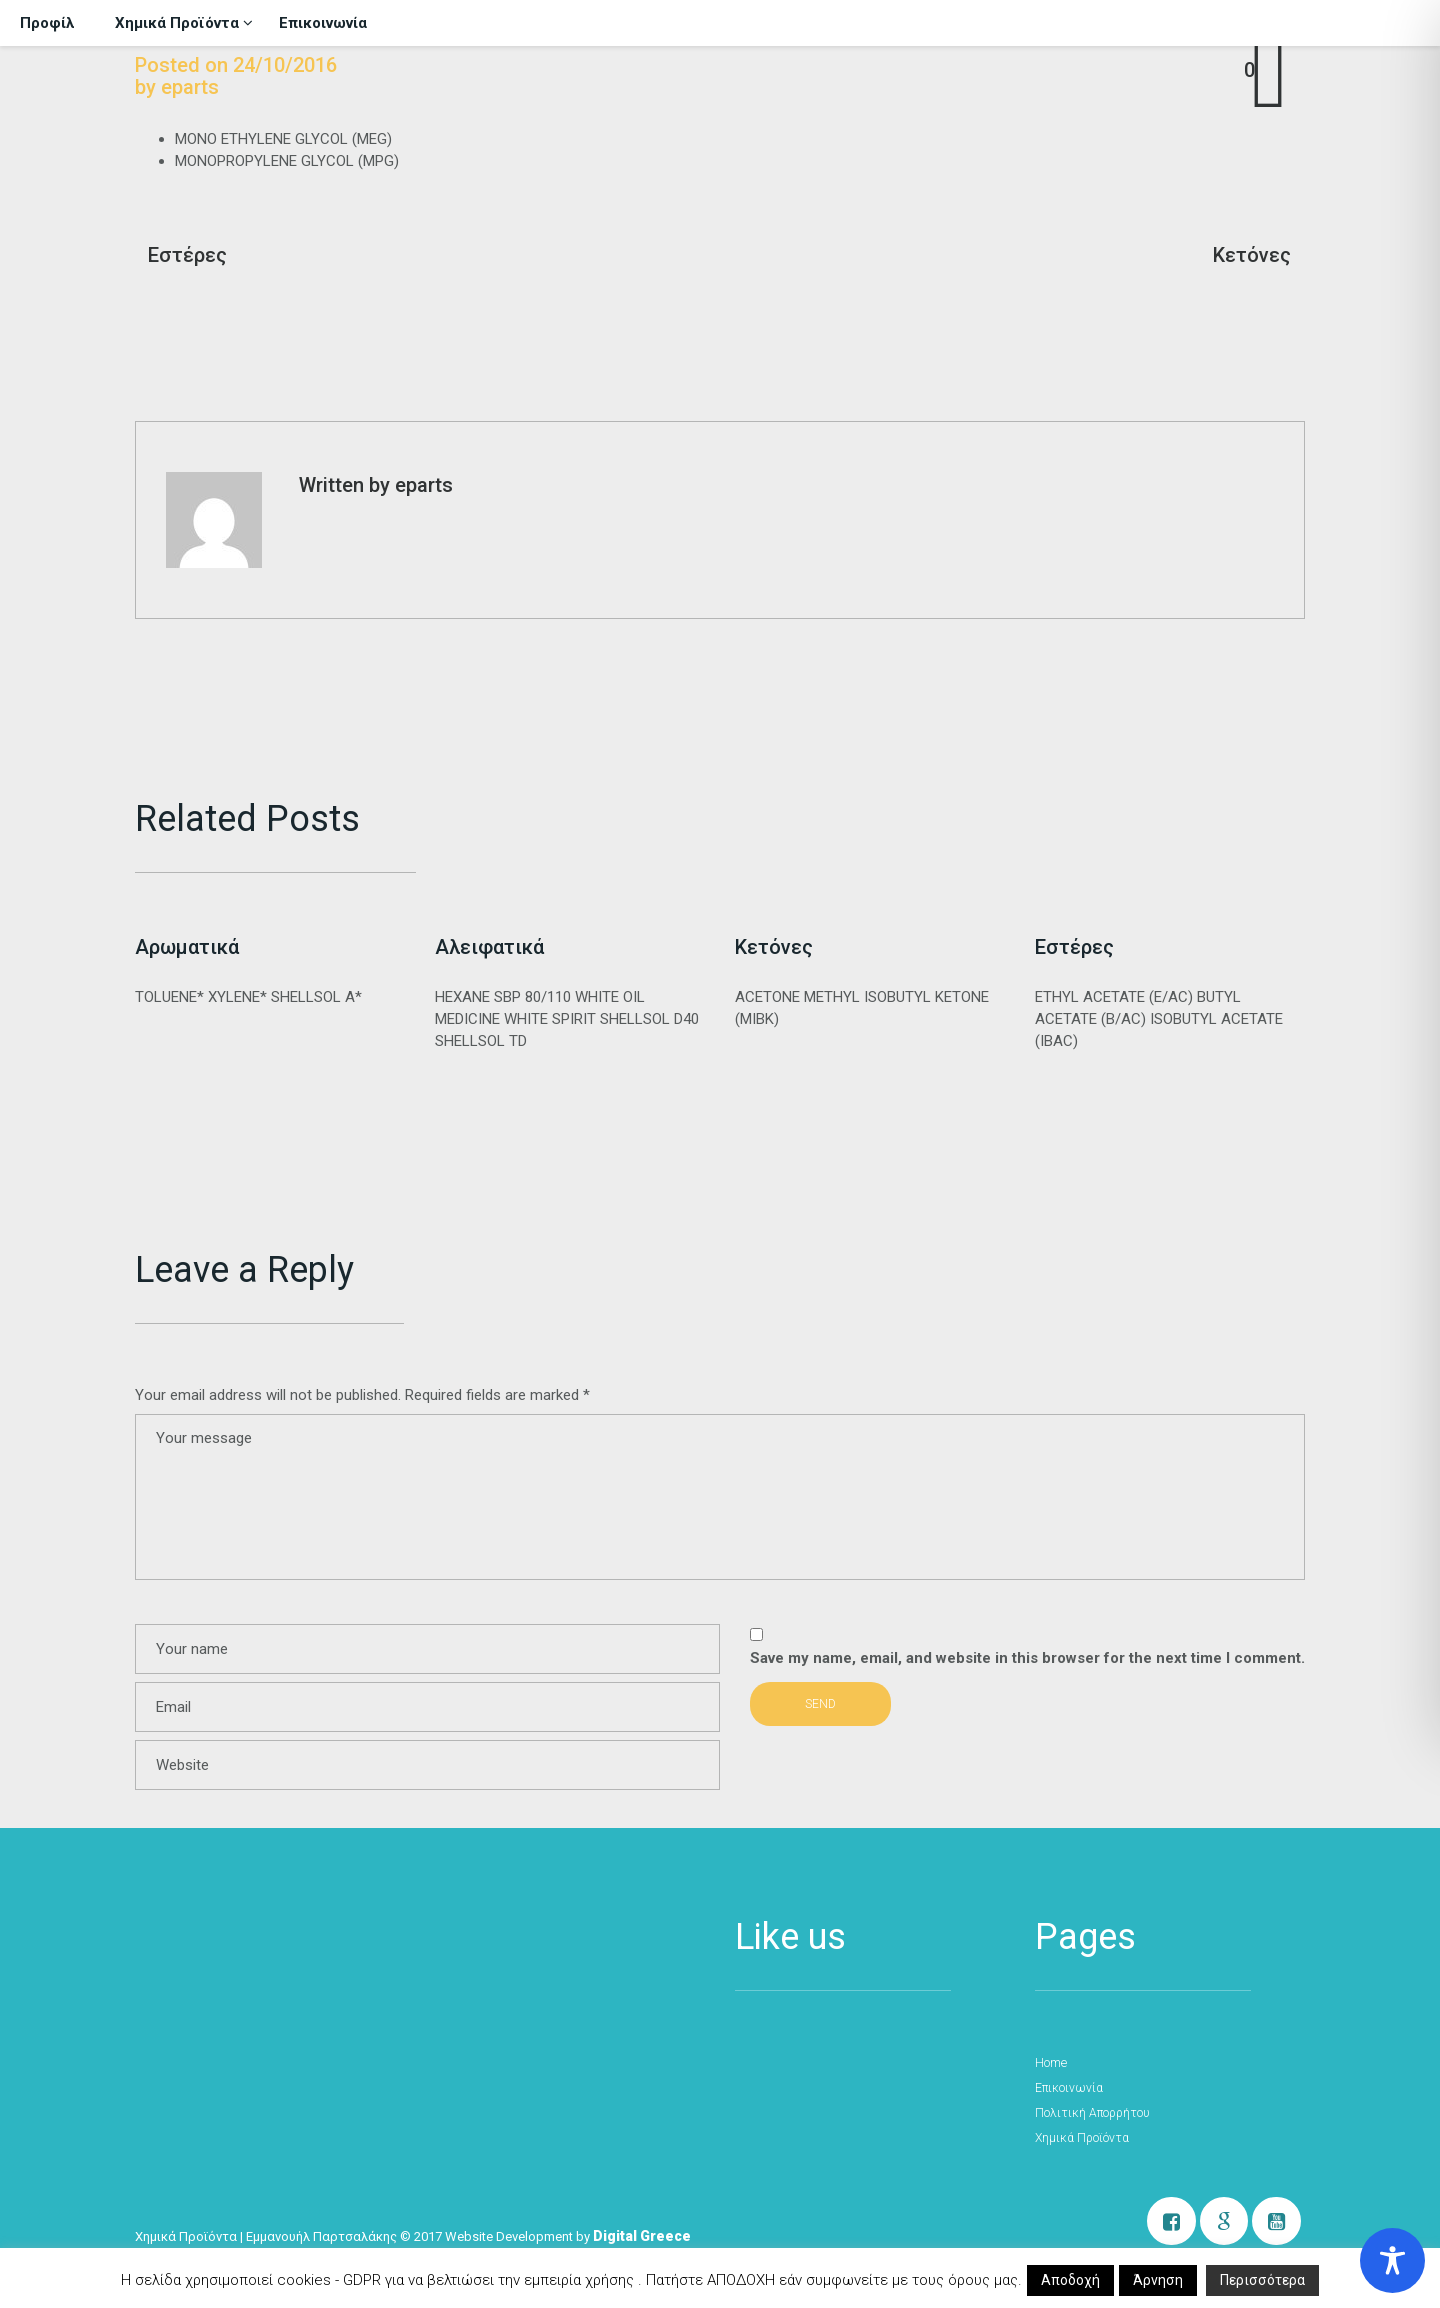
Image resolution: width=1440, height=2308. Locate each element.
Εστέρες (187, 255)
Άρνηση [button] (1158, 2280)
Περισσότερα (1262, 2280)
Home (1050, 2063)
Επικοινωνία (323, 23)
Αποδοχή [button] (1070, 2280)
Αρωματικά (187, 947)
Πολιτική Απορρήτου (1091, 2113)
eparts (190, 87)
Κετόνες (1252, 255)
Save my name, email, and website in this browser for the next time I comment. (1027, 1658)
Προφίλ (47, 23)
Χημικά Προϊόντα (184, 22)
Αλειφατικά (489, 947)
